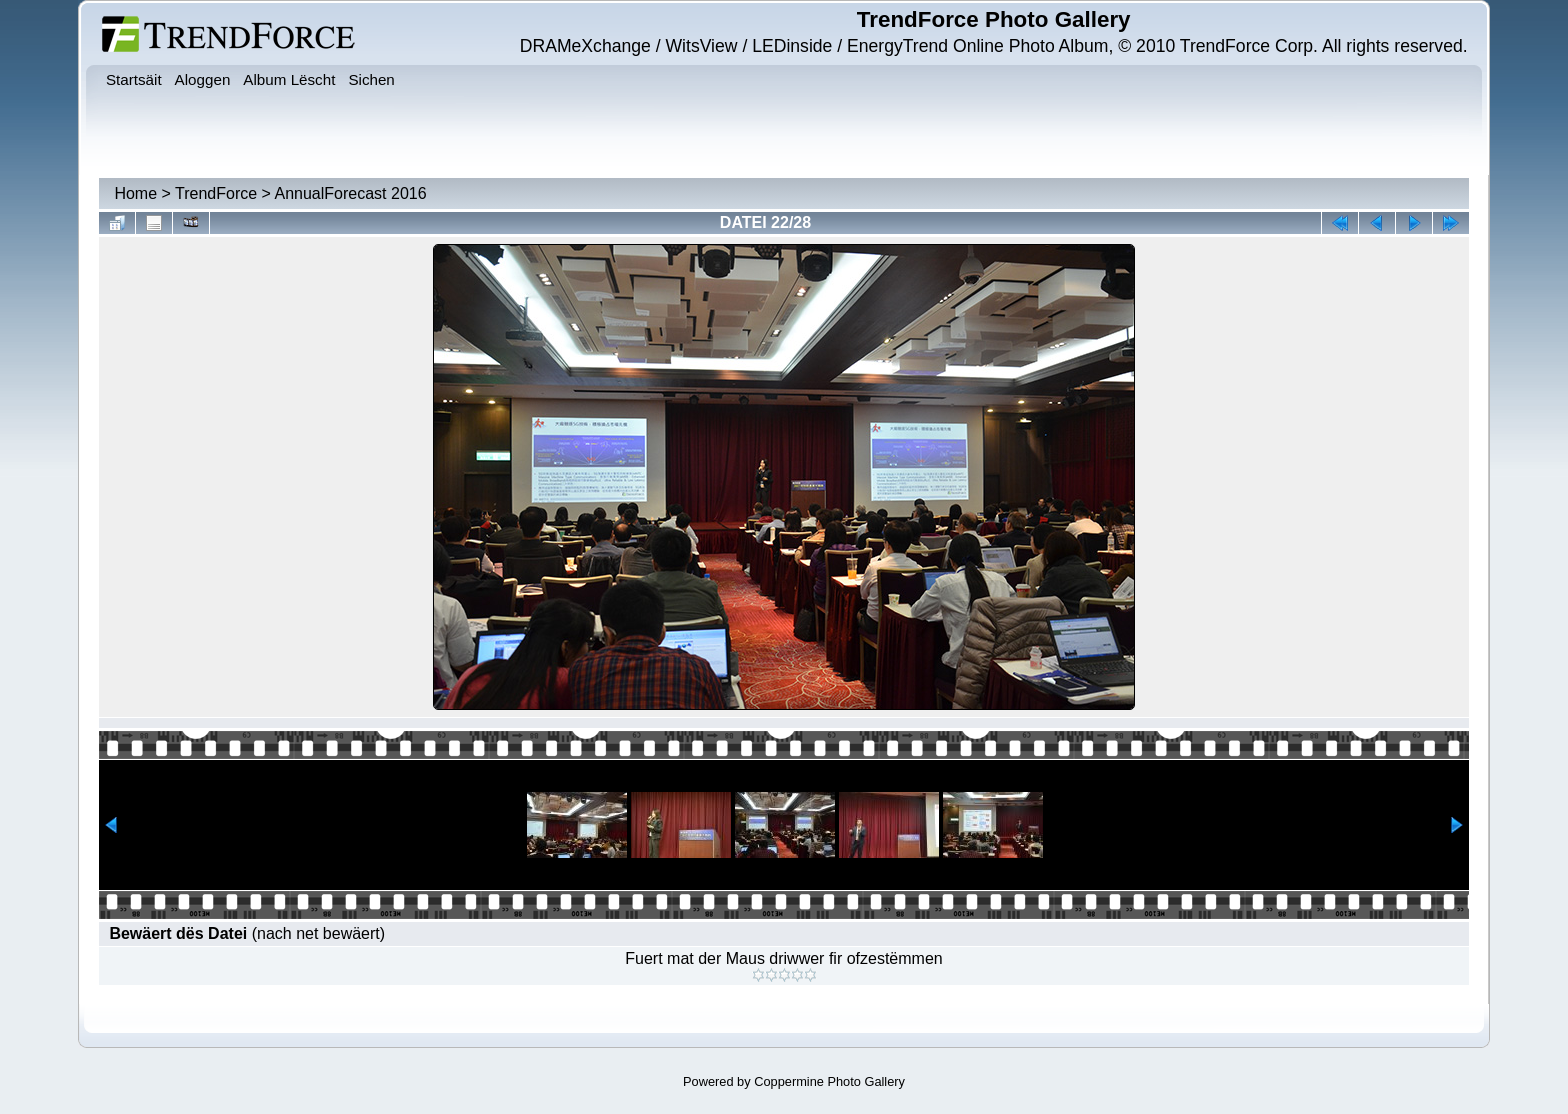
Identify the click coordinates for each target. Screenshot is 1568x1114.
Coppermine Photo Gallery (829, 1081)
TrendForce (216, 193)
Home (135, 193)
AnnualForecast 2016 (351, 193)
